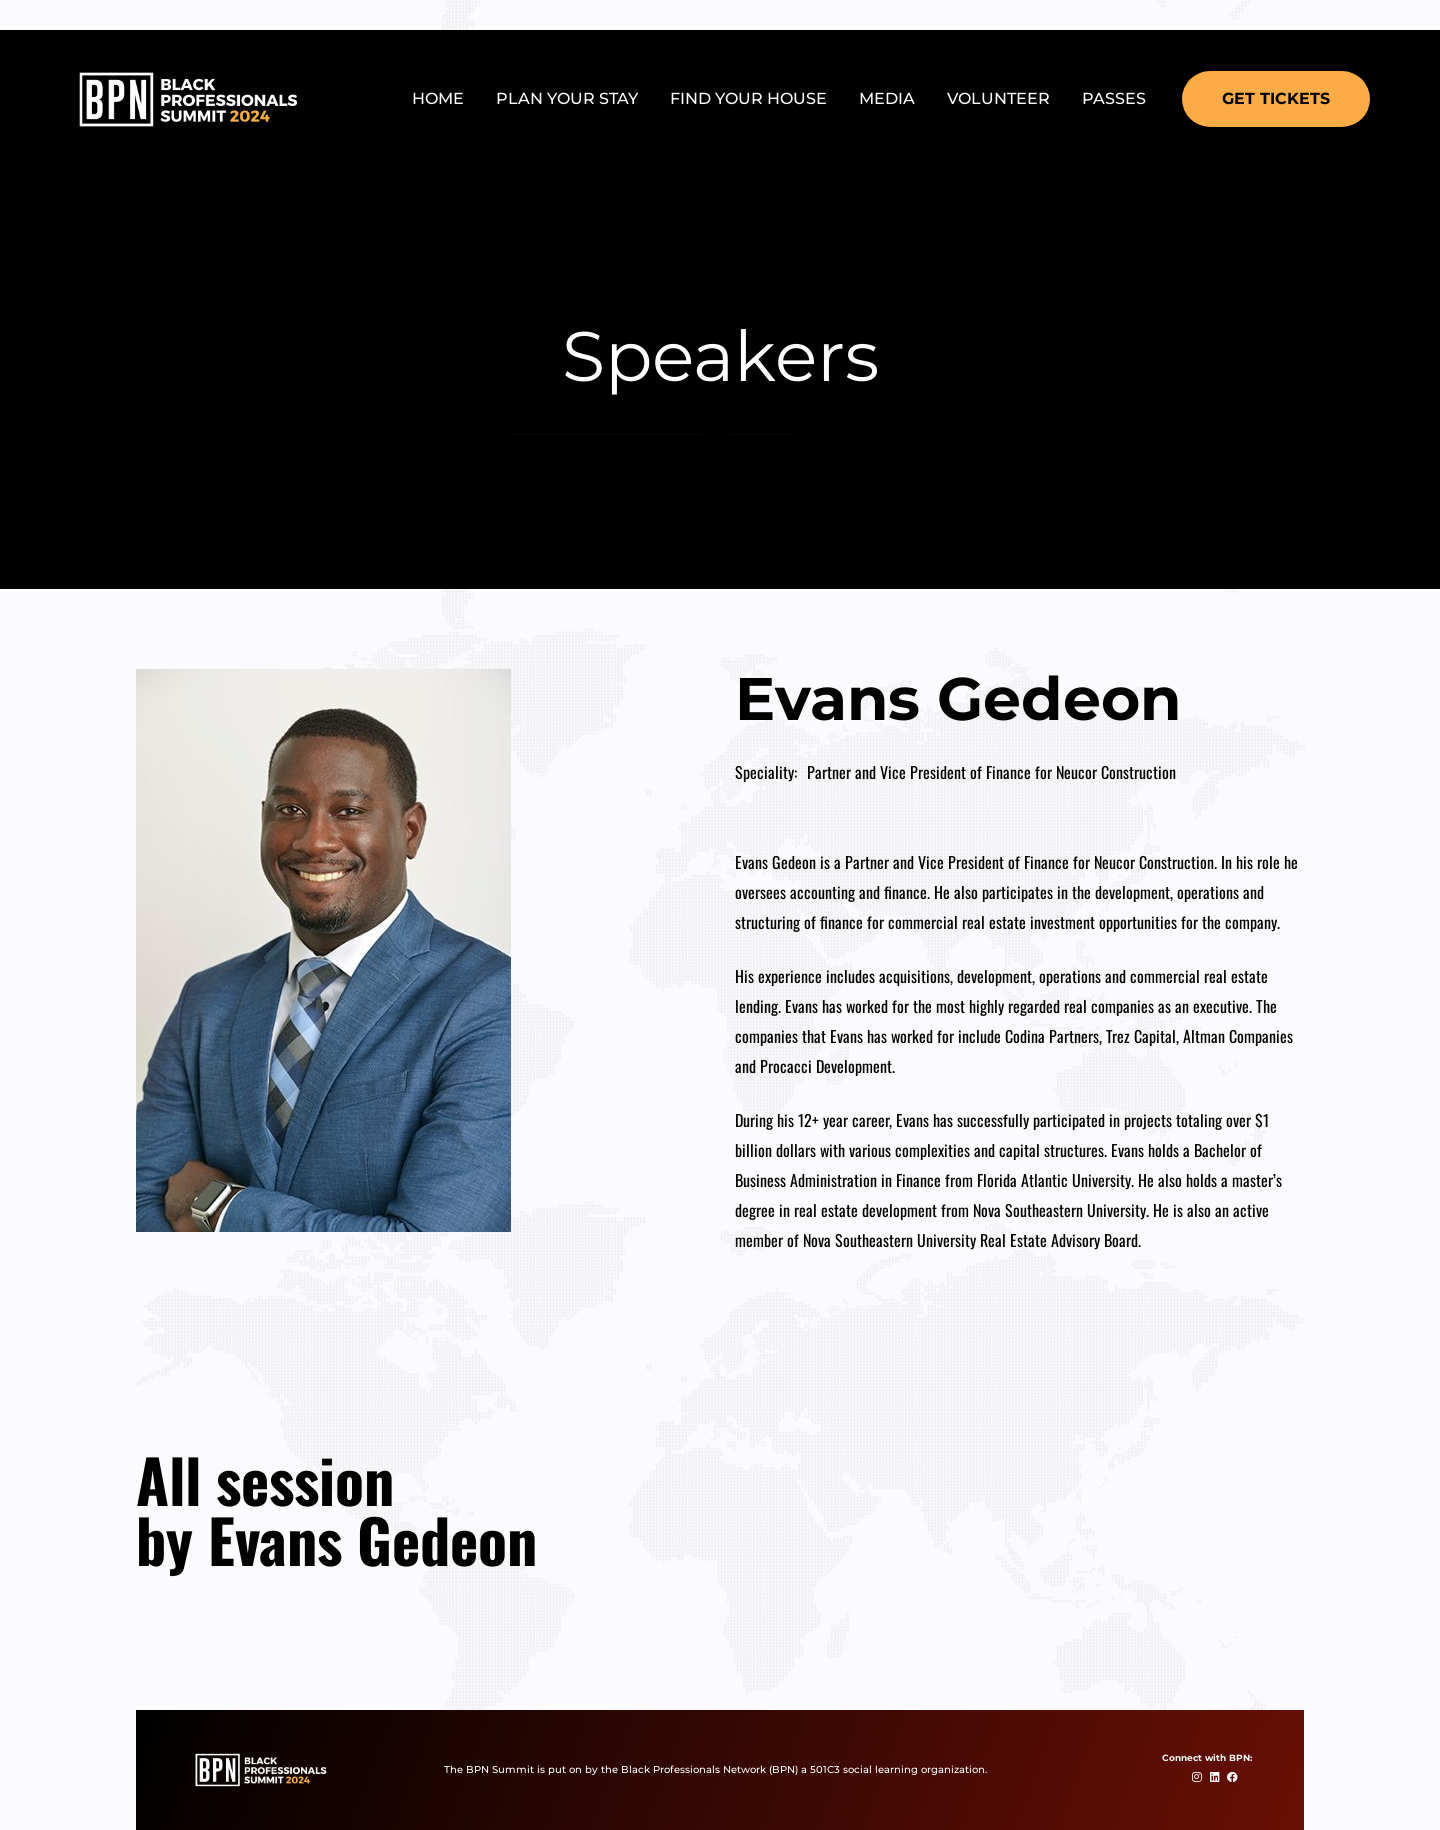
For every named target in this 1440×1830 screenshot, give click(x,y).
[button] (1276, 99)
